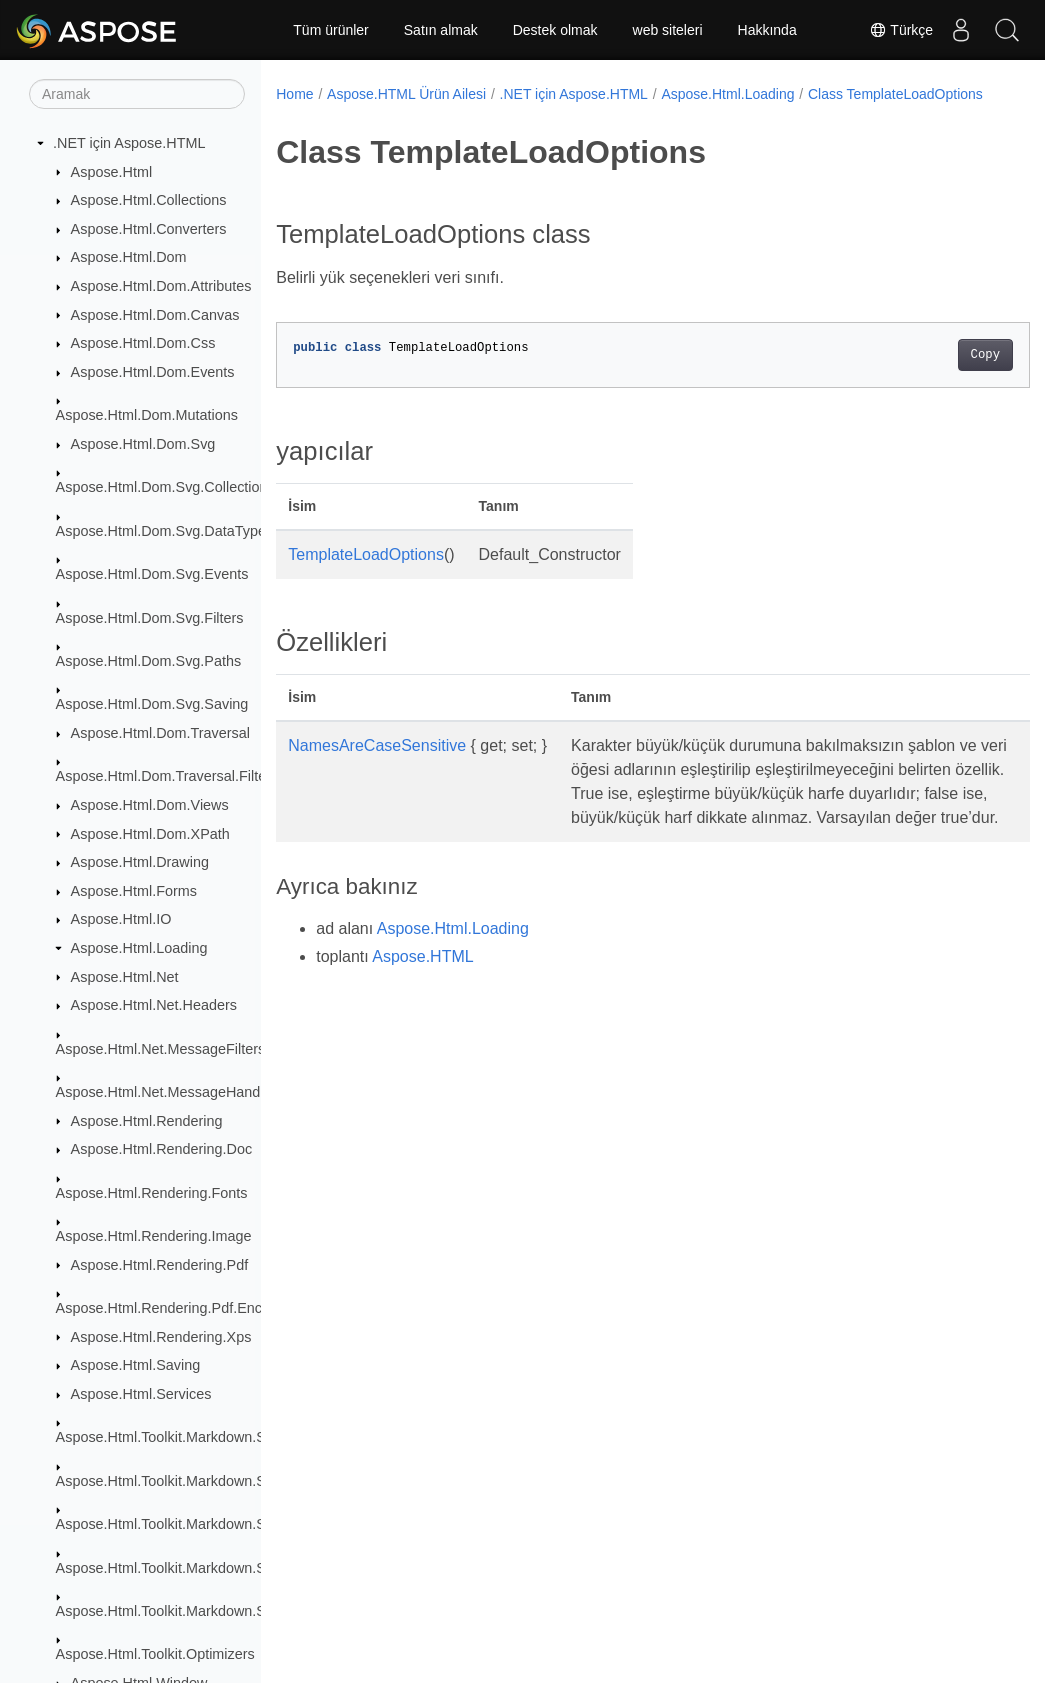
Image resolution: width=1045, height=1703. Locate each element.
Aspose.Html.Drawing (140, 862)
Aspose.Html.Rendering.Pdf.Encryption (181, 1308)
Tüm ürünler (330, 30)
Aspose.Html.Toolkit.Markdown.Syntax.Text (193, 1611)
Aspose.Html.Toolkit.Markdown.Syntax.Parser (201, 1524)
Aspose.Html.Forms (134, 891)
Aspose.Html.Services (141, 1394)
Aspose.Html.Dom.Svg (143, 444)
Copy (932, 376)
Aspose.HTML (422, 1001)
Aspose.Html (112, 172)
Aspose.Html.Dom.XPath (150, 834)
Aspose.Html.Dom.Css (143, 343)
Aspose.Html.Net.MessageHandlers (170, 1092)
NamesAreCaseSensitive (377, 766)
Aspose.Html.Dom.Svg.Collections (165, 487)
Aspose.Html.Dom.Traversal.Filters (167, 776)
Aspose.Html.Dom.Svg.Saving (152, 704)
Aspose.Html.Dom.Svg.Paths (149, 661)
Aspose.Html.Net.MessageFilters (161, 1049)
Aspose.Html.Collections (149, 200)
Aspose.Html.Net (125, 977)
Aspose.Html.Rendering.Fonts (152, 1193)
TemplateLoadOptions (366, 575)
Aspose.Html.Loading (139, 948)
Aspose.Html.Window (139, 1683)
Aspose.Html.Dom (129, 257)
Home (294, 94)
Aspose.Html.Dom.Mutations (147, 415)
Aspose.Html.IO (121, 919)
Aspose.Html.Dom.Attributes (161, 286)
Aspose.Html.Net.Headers (154, 1005)
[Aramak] (137, 94)
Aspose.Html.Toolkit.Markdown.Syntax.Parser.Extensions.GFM (256, 1568)
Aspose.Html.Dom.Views (150, 805)
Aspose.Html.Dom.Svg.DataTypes (165, 531)
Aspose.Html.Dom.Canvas (155, 315)
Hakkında (767, 30)
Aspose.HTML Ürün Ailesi (406, 94)
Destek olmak (555, 30)
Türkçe (893, 30)
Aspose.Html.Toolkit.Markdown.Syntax (178, 1437)
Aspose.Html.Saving (136, 1365)
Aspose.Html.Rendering (147, 1121)
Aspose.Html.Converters (149, 229)
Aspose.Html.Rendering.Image (154, 1236)
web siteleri (668, 30)
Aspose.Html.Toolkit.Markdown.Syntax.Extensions (215, 1481)
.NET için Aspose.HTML (129, 143)
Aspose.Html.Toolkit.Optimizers (155, 1654)
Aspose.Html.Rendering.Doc (162, 1149)
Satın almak (441, 30)
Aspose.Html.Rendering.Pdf (160, 1265)
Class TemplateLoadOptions (377, 115)
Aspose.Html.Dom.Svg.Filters (150, 618)
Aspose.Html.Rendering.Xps (161, 1337)
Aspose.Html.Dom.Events (153, 372)
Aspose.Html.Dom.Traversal (160, 733)
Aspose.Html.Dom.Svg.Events (152, 574)
